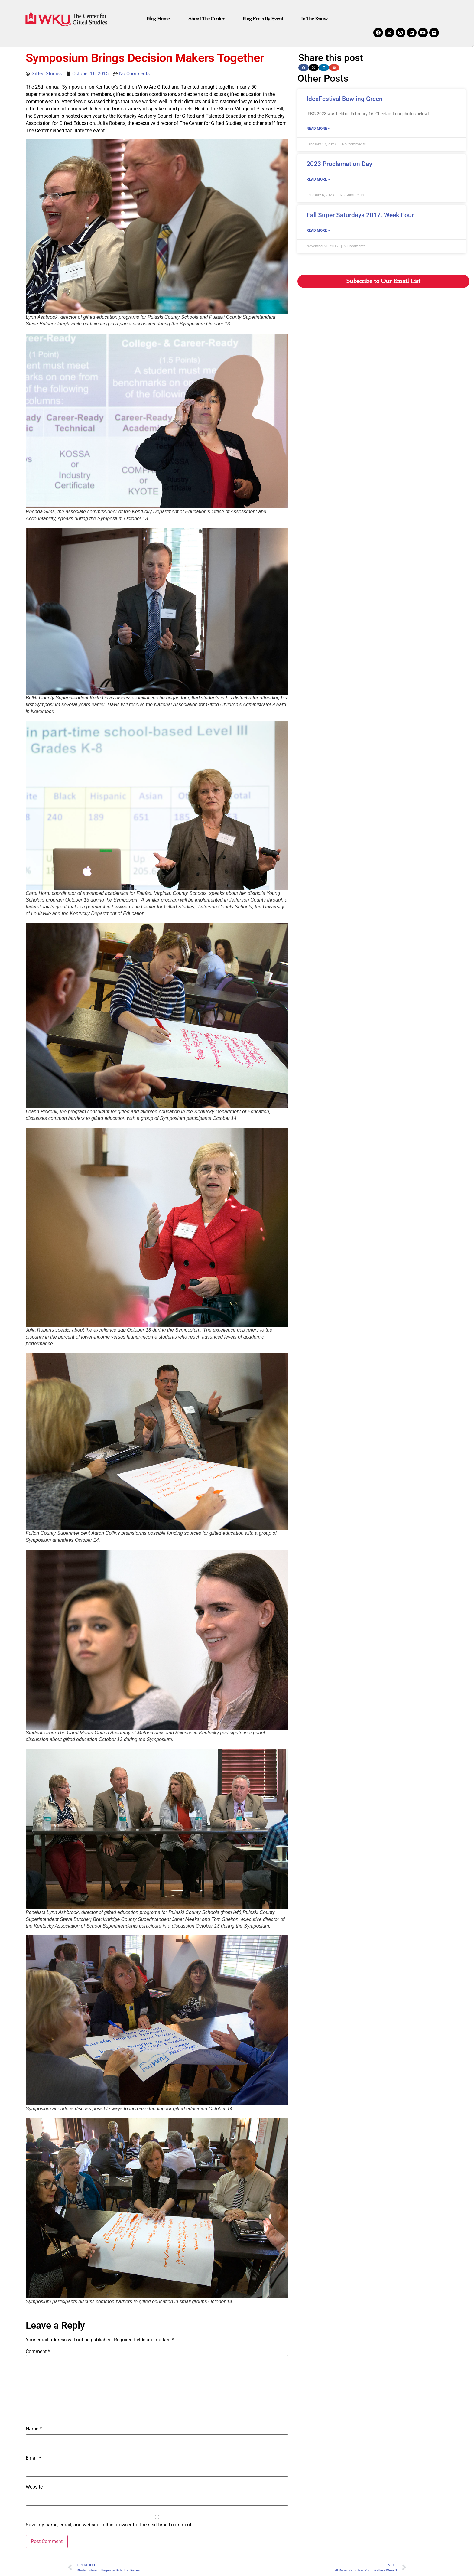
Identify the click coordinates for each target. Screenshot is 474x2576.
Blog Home (158, 19)
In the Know (314, 19)
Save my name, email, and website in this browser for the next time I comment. (109, 2524)
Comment (38, 2351)
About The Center (206, 19)
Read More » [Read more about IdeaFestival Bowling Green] (318, 128)
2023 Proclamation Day (339, 164)
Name (34, 2428)
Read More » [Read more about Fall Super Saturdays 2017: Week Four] (318, 230)
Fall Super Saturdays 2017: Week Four (360, 215)
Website (34, 2487)
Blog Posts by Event (262, 19)
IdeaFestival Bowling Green (345, 99)
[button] (303, 67)
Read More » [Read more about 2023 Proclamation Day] (318, 179)
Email (33, 2458)
